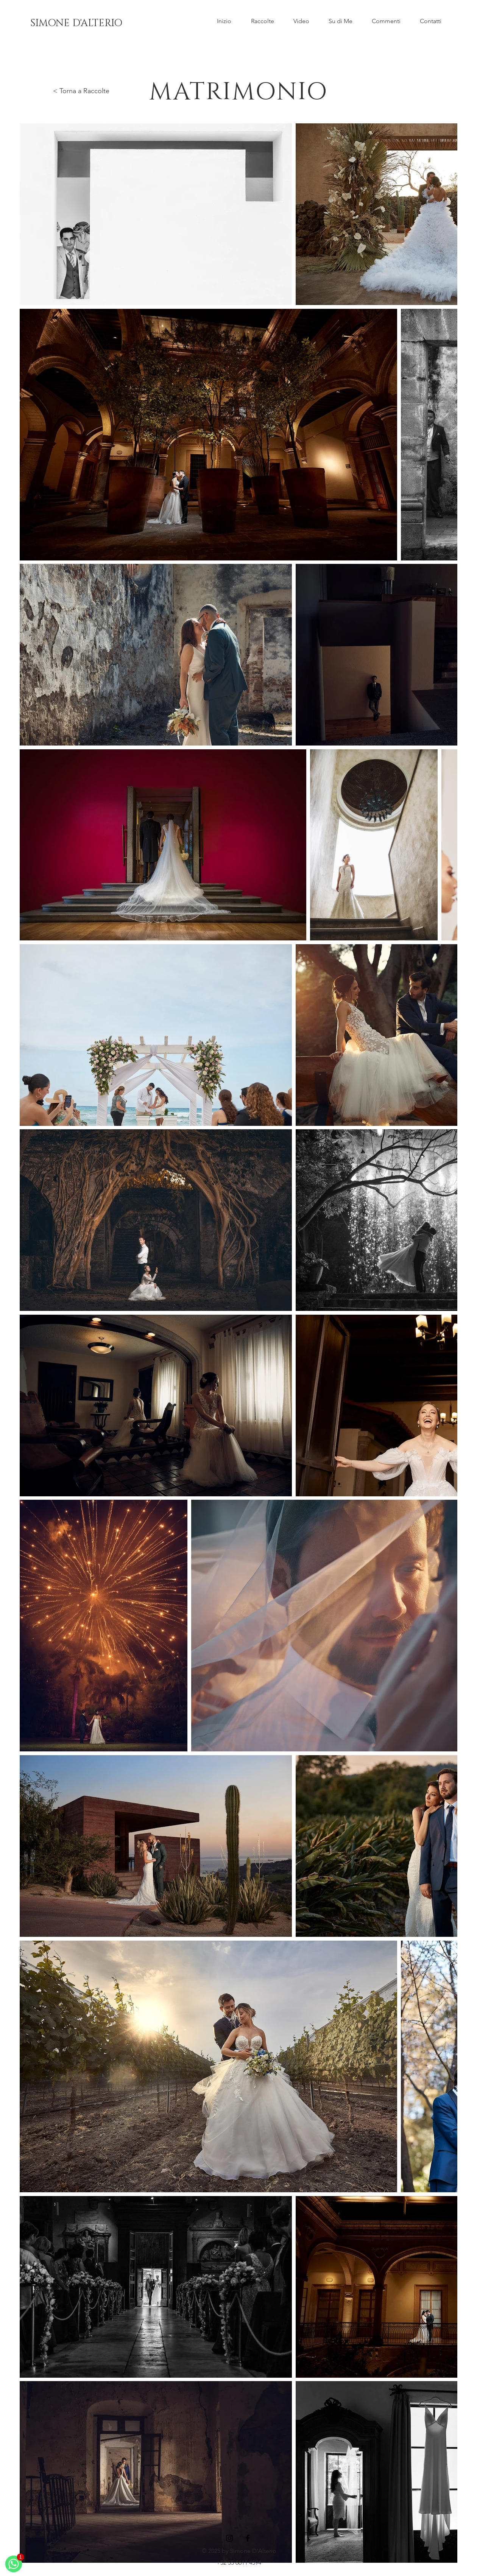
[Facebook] (247, 2538)
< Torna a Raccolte (81, 91)
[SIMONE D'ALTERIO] (76, 23)
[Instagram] (229, 2538)
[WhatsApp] (13, 2564)
